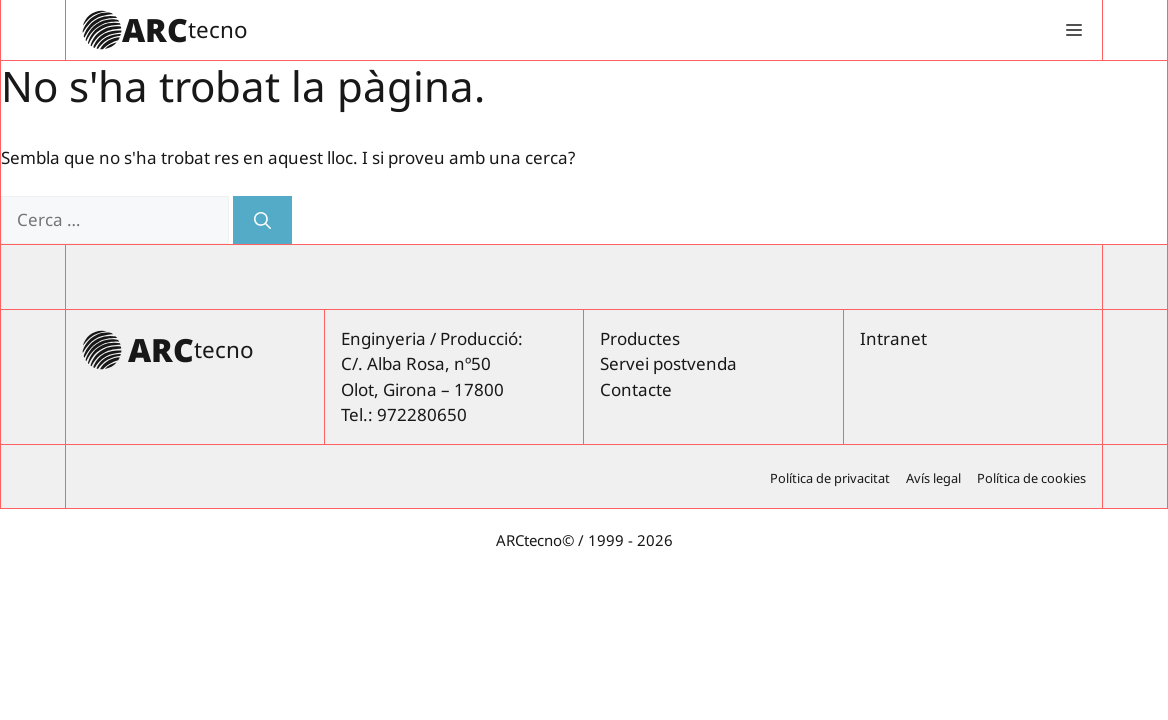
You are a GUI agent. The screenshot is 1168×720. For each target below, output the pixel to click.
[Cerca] (262, 220)
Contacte (636, 389)
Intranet (893, 338)
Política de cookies (1031, 478)
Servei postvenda (668, 363)
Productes (640, 338)
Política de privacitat (830, 478)
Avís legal (933, 478)
